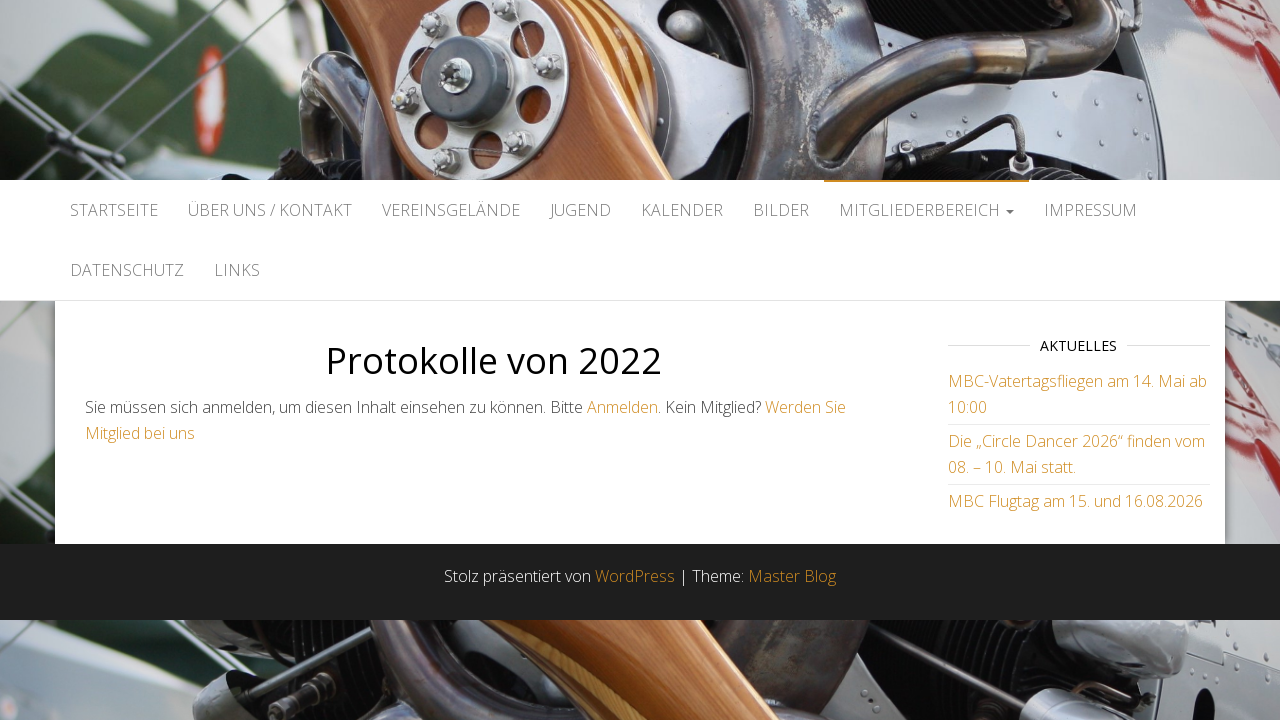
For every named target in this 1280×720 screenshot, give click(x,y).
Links (237, 270)
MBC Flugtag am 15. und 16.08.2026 (1075, 501)
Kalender (682, 210)
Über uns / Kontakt (270, 210)
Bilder (781, 210)
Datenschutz (127, 270)
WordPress (635, 576)
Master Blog (792, 576)
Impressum (1090, 210)
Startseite (114, 210)
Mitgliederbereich (926, 210)
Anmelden (622, 407)
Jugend (580, 210)
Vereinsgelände (451, 210)
